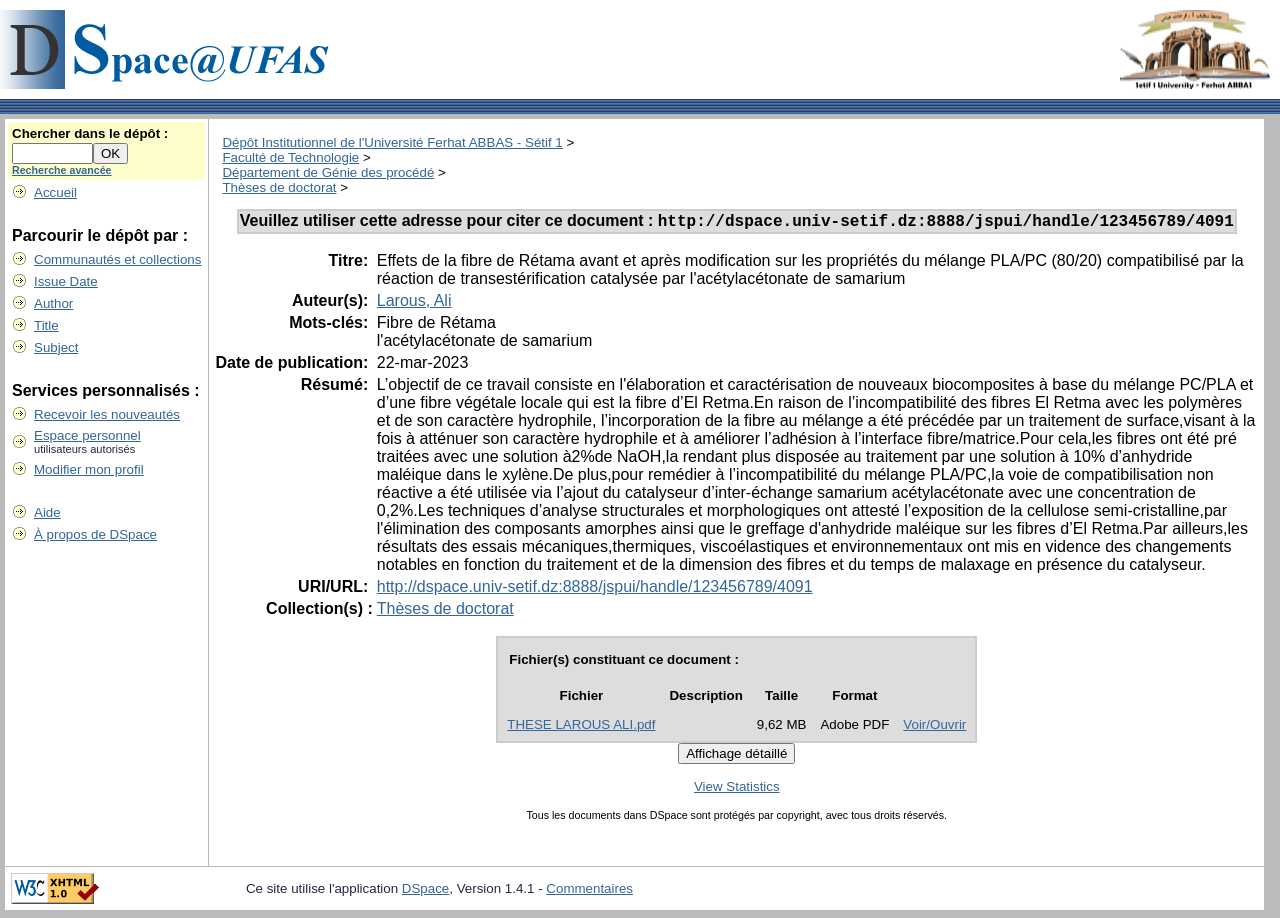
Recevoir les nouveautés (107, 414)
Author (53, 303)
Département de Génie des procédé (328, 172)
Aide (47, 512)
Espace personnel (87, 435)
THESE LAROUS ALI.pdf (581, 727)
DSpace (425, 891)
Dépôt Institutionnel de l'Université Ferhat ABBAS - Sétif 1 (392, 142)
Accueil (55, 192)
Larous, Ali (414, 303)
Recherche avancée (62, 170)
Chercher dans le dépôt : (90, 133)
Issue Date (66, 281)
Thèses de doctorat (279, 187)
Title (46, 325)
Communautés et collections (117, 259)
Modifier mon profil (89, 469)
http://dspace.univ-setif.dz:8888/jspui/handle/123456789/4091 (595, 589)
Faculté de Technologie (290, 157)
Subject (56, 347)
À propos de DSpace (95, 534)
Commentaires (589, 891)
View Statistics (737, 789)
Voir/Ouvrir (934, 727)
